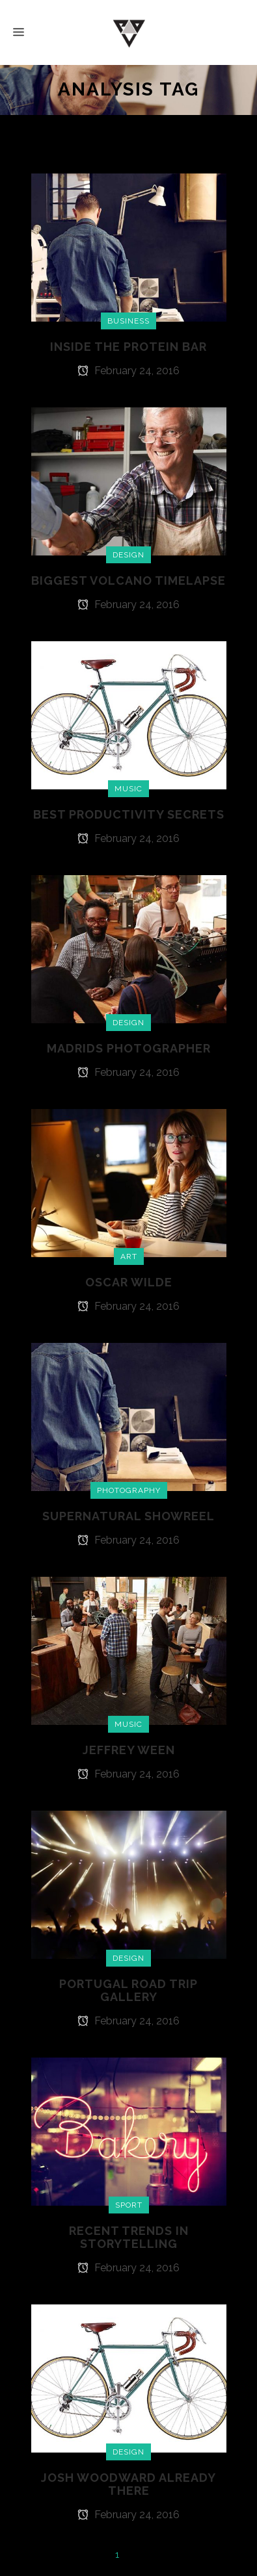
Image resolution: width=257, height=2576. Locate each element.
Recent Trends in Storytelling (129, 2237)
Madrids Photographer (129, 1048)
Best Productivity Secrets (128, 814)
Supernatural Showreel (128, 1516)
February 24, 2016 (128, 370)
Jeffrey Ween (129, 1750)
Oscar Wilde (128, 1282)
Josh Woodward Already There (128, 2484)
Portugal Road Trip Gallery (128, 1990)
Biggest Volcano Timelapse (128, 580)
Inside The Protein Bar (128, 346)
